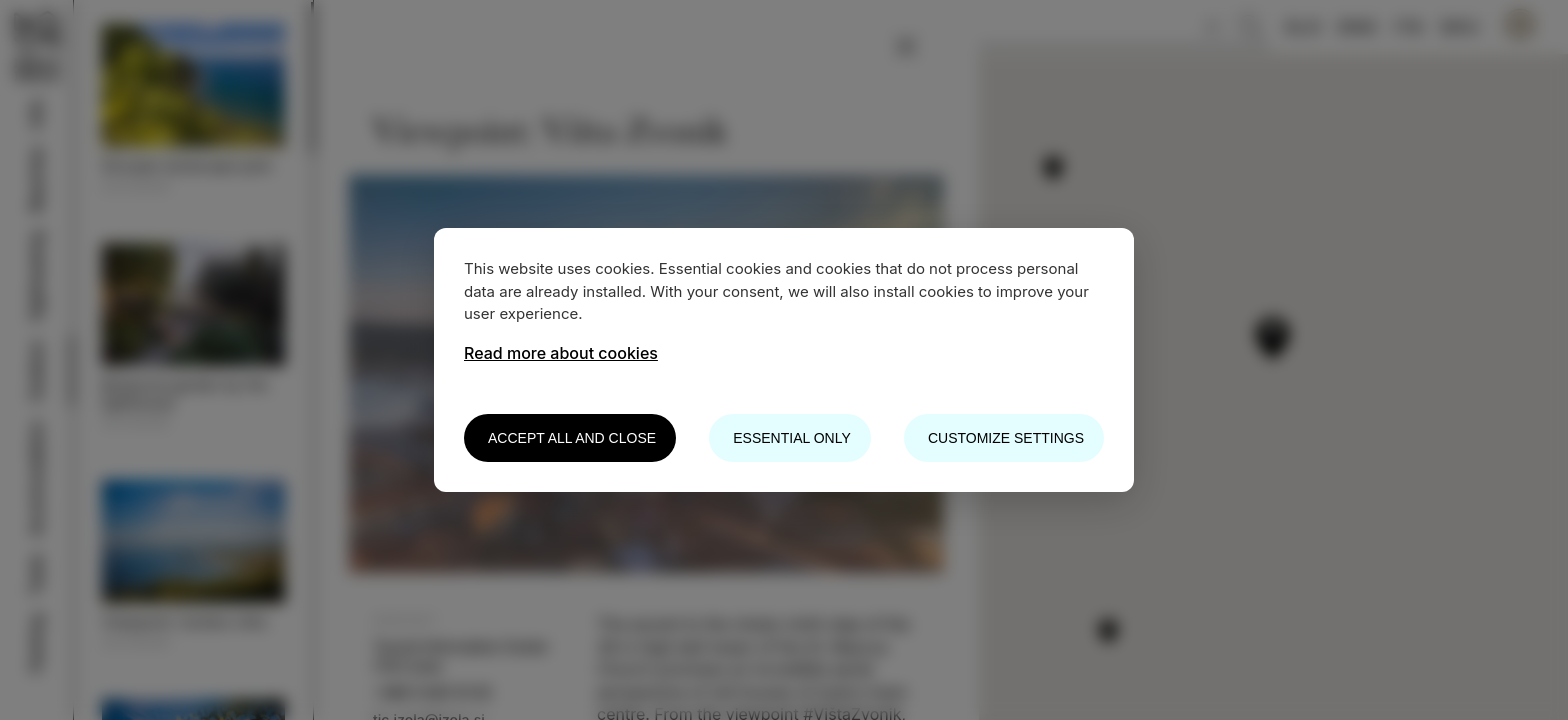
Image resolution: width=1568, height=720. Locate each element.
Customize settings (1006, 438)
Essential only (791, 438)
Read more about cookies (561, 353)
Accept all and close (572, 438)
